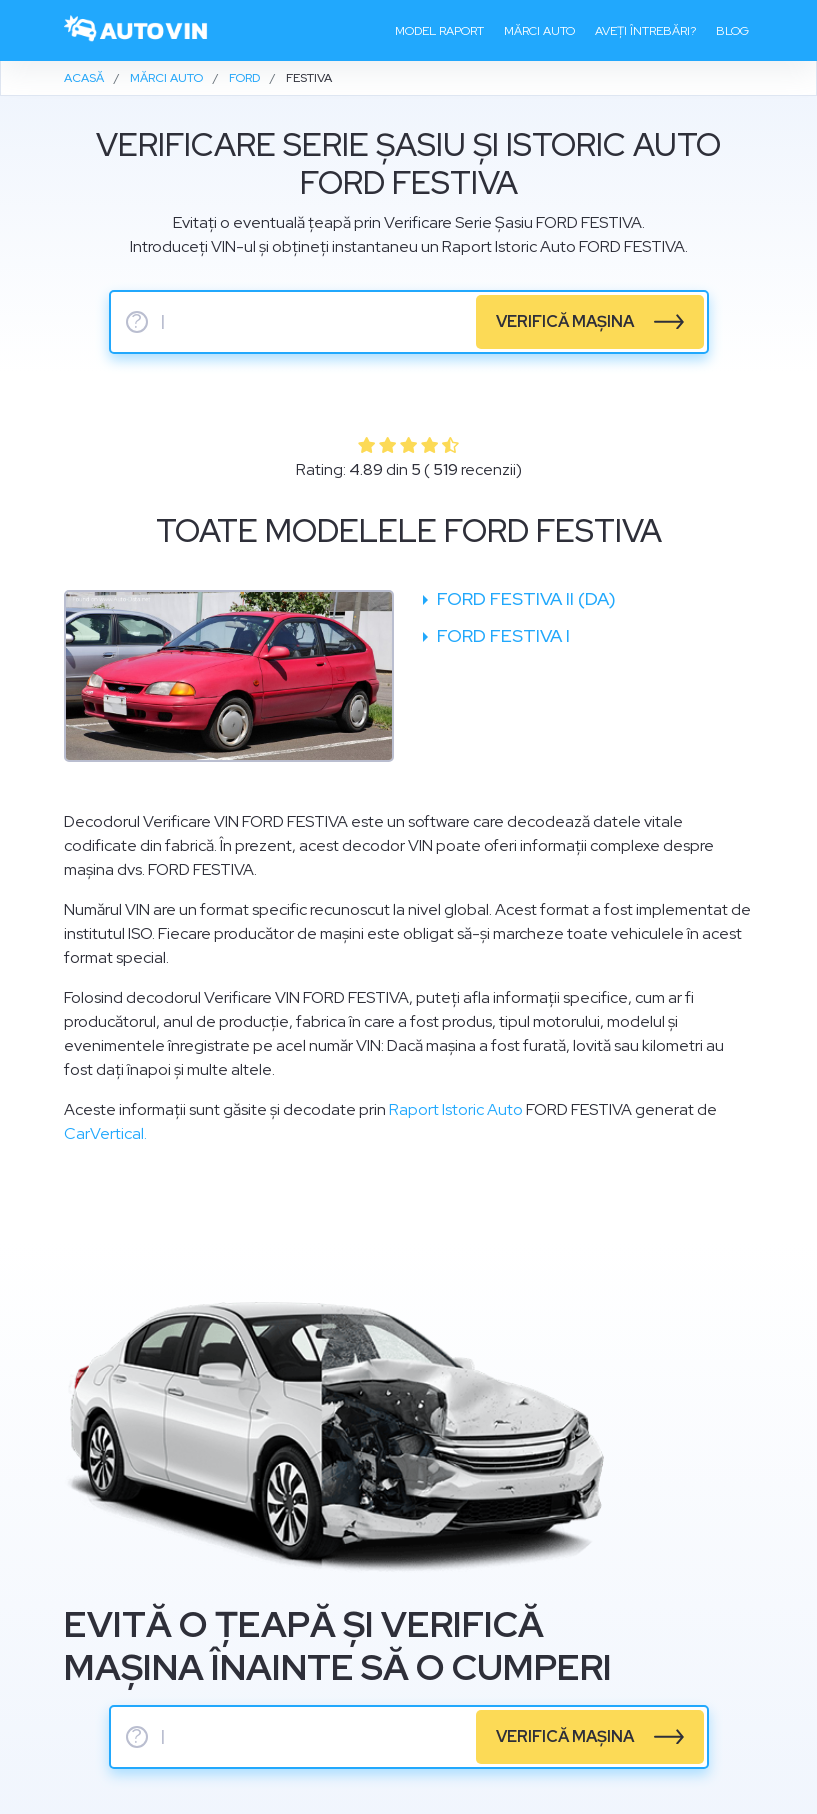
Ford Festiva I (501, 635)
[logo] (137, 30)
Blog (732, 31)
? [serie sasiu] (137, 322)
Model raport (439, 31)
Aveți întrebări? (645, 31)
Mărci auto (539, 31)
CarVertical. (105, 1133)
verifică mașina (565, 321)
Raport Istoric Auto (456, 1109)
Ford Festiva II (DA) (524, 598)
